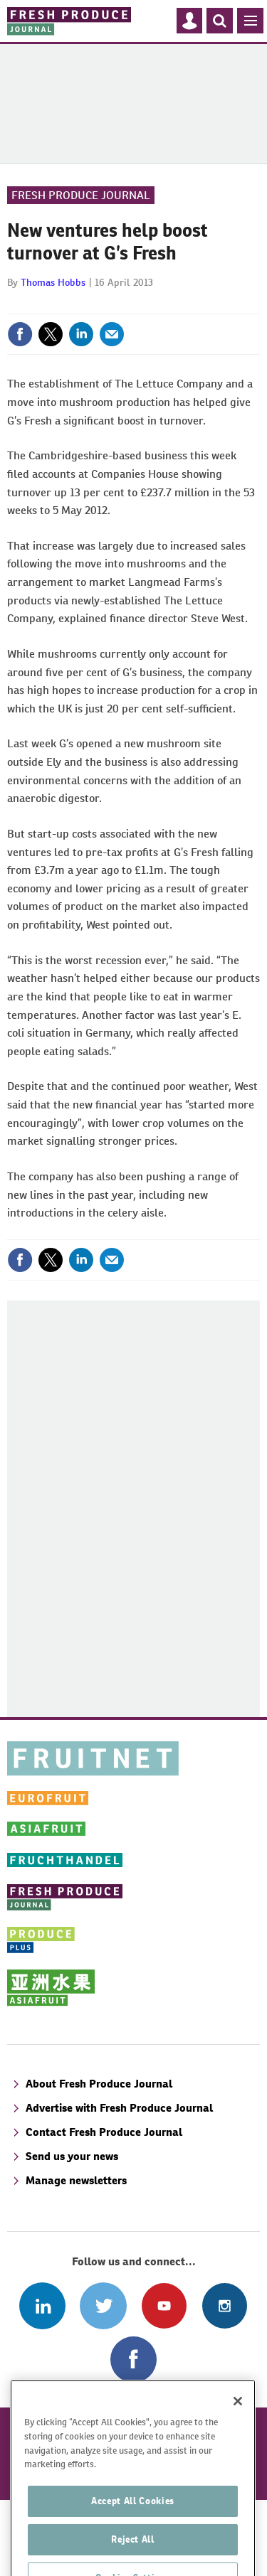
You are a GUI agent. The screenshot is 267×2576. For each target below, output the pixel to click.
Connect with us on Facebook (133, 2359)
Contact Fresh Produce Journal (104, 2132)
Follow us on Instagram (224, 2305)
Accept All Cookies (132, 2529)
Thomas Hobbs (53, 282)
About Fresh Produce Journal (99, 2083)
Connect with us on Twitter (103, 2305)
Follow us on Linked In (42, 2305)
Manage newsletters (76, 2180)
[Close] (237, 2429)
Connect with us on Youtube (164, 2305)
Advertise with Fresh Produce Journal (119, 2107)
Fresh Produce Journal (80, 195)
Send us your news (72, 2156)
